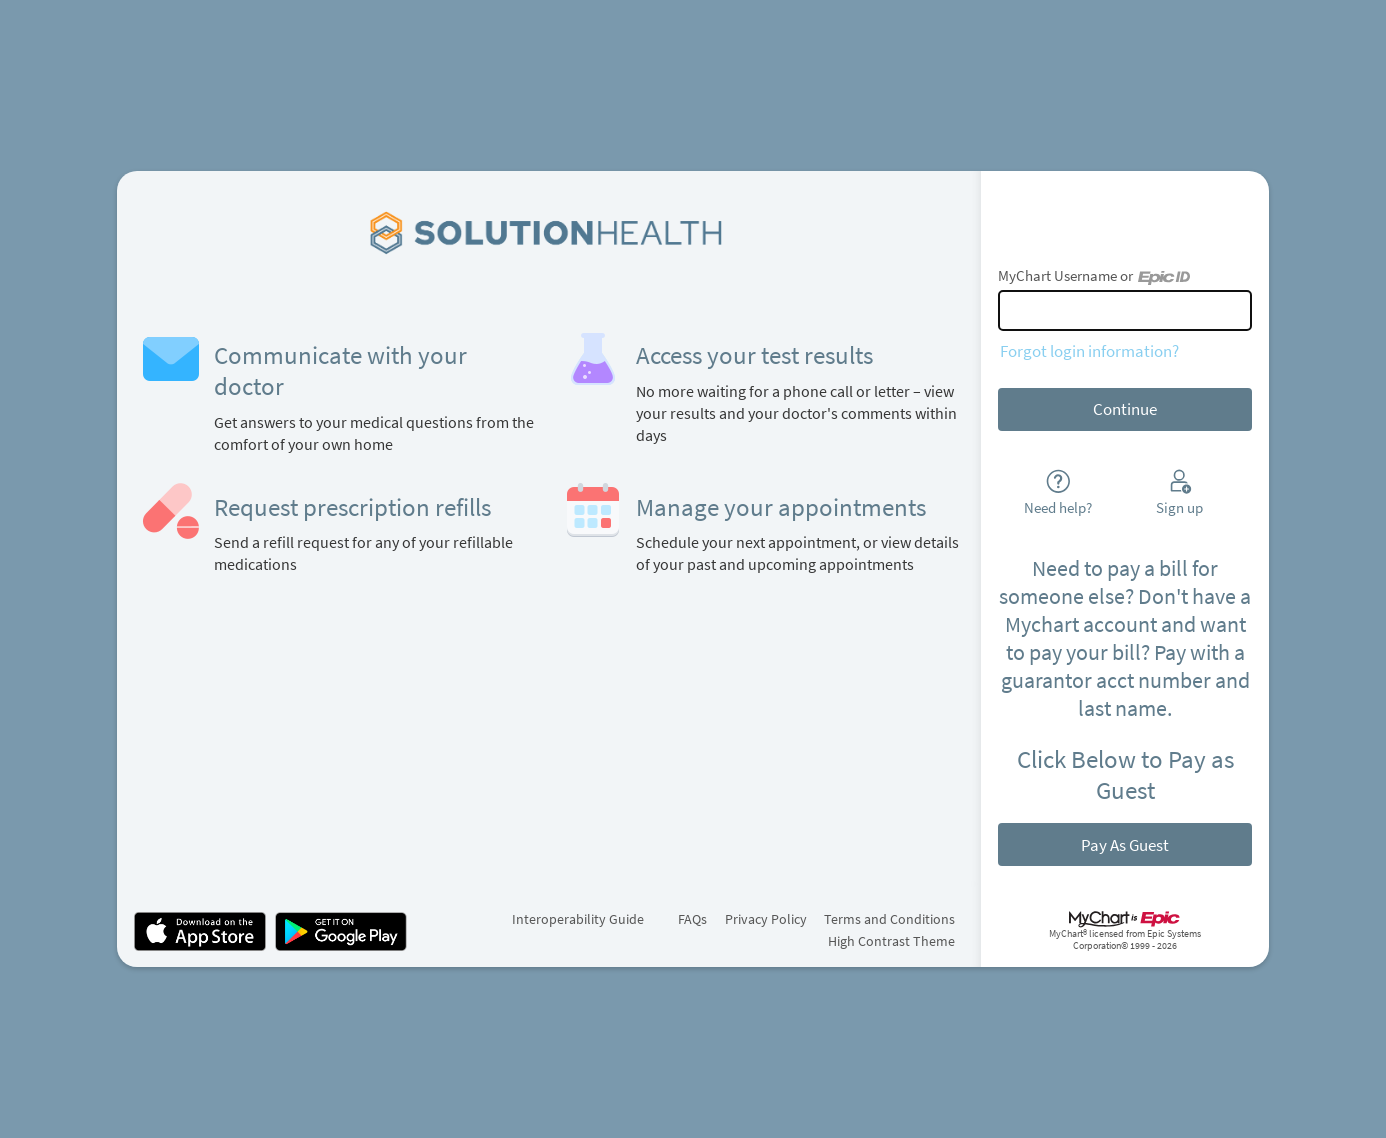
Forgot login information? (1089, 351)
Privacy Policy (766, 919)
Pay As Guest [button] (1125, 845)
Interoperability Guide (578, 919)
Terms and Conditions (889, 919)
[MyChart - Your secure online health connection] (548, 232)
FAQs (692, 919)
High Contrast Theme (891, 941)
